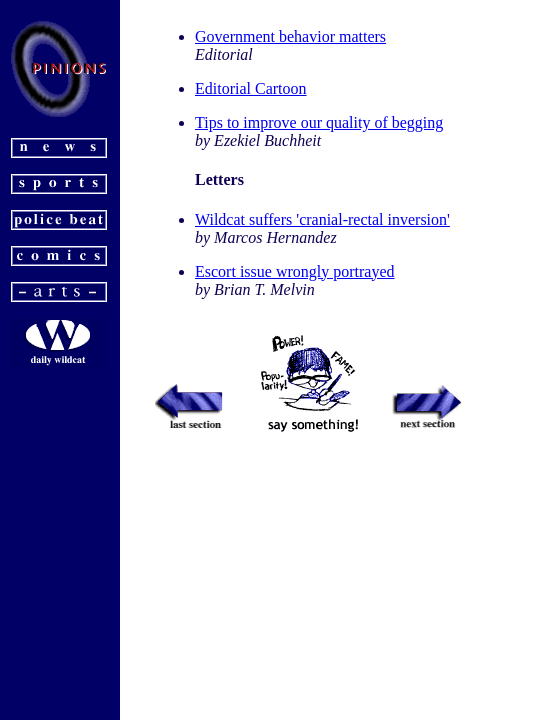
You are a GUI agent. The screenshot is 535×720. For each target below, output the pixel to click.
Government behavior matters (290, 36)
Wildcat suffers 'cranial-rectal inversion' (322, 219)
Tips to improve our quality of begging (319, 122)
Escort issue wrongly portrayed (295, 271)
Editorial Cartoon (251, 88)
